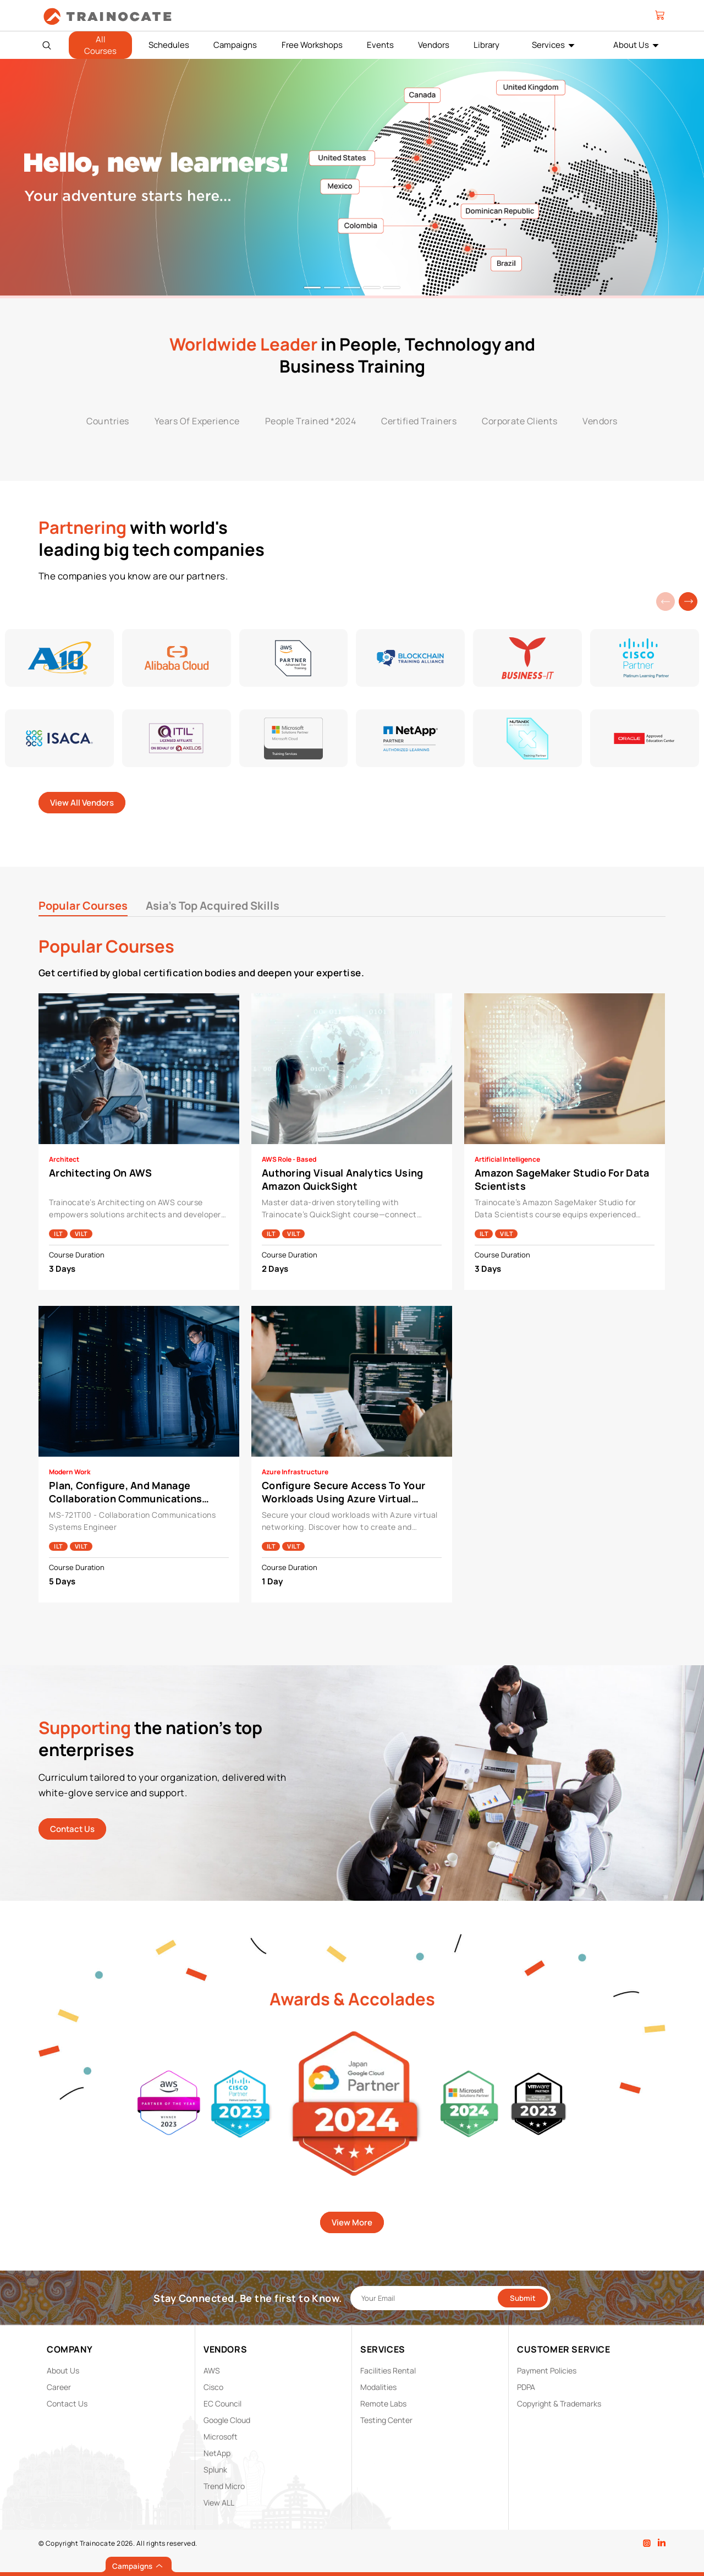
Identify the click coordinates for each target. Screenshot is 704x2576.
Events (380, 45)
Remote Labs (383, 2403)
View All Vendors (82, 802)
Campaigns (235, 45)
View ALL (219, 2502)
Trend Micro (224, 2486)
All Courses (100, 45)
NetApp (217, 2453)
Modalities (378, 2387)
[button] (688, 601)
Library (486, 45)
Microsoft (221, 2436)
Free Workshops (312, 45)
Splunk (215, 2469)
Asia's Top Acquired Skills (212, 905)
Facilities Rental (388, 2370)
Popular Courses (83, 905)
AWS (212, 2370)
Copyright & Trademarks (559, 2403)
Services (548, 45)
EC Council (222, 2403)
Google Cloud (227, 2420)
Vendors (433, 45)
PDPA (526, 2387)
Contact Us (72, 1829)
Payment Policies (546, 2370)
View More (352, 2222)
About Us (631, 45)
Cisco (213, 2387)
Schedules (168, 45)
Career (59, 2387)
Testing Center (386, 2420)
